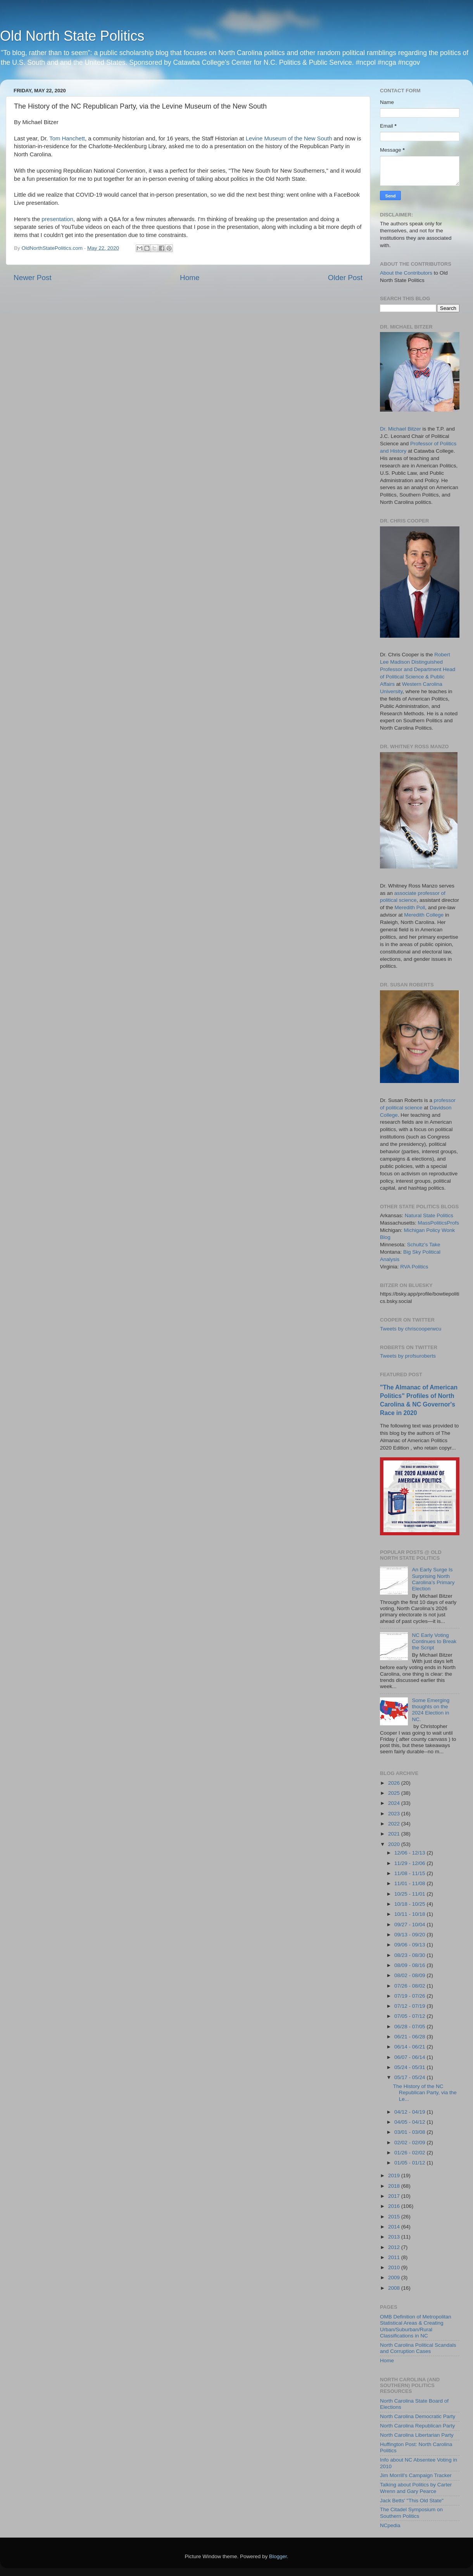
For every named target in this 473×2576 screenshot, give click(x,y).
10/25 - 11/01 (410, 1894)
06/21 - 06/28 (410, 2037)
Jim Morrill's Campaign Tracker (416, 2475)
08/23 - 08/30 (410, 1955)
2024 (394, 1803)
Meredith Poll (410, 907)
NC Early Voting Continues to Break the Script (434, 1641)
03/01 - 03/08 (410, 2132)
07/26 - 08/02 (410, 1986)
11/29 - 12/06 (410, 1863)
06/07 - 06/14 (410, 2057)
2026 (394, 1783)
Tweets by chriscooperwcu (410, 1329)
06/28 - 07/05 (410, 2026)
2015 (394, 2217)
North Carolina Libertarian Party (417, 2435)
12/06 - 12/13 (410, 1853)
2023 (394, 1814)
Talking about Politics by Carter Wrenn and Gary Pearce (416, 2488)
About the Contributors (406, 273)
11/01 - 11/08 (410, 1883)
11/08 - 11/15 (410, 1873)
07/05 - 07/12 (410, 2016)
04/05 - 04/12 (410, 2122)
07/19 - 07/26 (410, 1996)
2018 (394, 2186)
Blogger (278, 2556)
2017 (394, 2196)
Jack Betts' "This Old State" (412, 2500)
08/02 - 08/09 (410, 1975)
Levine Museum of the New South (289, 138)
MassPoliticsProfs (438, 1223)
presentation (57, 219)
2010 (394, 2267)
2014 (394, 2227)
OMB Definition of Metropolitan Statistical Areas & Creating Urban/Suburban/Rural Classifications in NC (415, 2326)
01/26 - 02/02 (410, 2153)
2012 (394, 2247)
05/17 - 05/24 (410, 2077)
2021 (394, 1834)
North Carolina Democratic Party (417, 2416)
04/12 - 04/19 (410, 2112)
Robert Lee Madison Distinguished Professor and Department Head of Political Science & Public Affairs (417, 669)
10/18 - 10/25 (410, 1904)
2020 (394, 1844)
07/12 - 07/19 (410, 2006)
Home (189, 277)
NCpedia (390, 2525)
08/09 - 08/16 (410, 1965)
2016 (394, 2206)
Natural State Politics (429, 1215)
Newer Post (33, 277)
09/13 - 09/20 (410, 1935)
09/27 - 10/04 (410, 1924)
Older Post (345, 277)
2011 (394, 2257)
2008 (394, 2288)
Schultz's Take (423, 1244)
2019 (394, 2175)
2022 (394, 1824)
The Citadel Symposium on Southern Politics (411, 2513)
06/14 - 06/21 (410, 2047)
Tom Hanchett (67, 138)
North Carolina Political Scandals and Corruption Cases (418, 2348)
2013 (394, 2237)
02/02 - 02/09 (410, 2142)
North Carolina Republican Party (417, 2426)
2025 (394, 1793)
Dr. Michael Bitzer (400, 429)
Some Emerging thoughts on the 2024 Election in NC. (430, 1709)
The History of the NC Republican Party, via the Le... (425, 2092)
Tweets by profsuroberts (408, 1356)
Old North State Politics (72, 36)
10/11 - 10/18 (410, 1914)
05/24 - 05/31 (410, 2067)
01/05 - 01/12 (410, 2163)
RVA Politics (414, 1267)
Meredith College (424, 915)
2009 (394, 2277)
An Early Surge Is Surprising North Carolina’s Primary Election (433, 1579)
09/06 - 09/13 (410, 1945)
